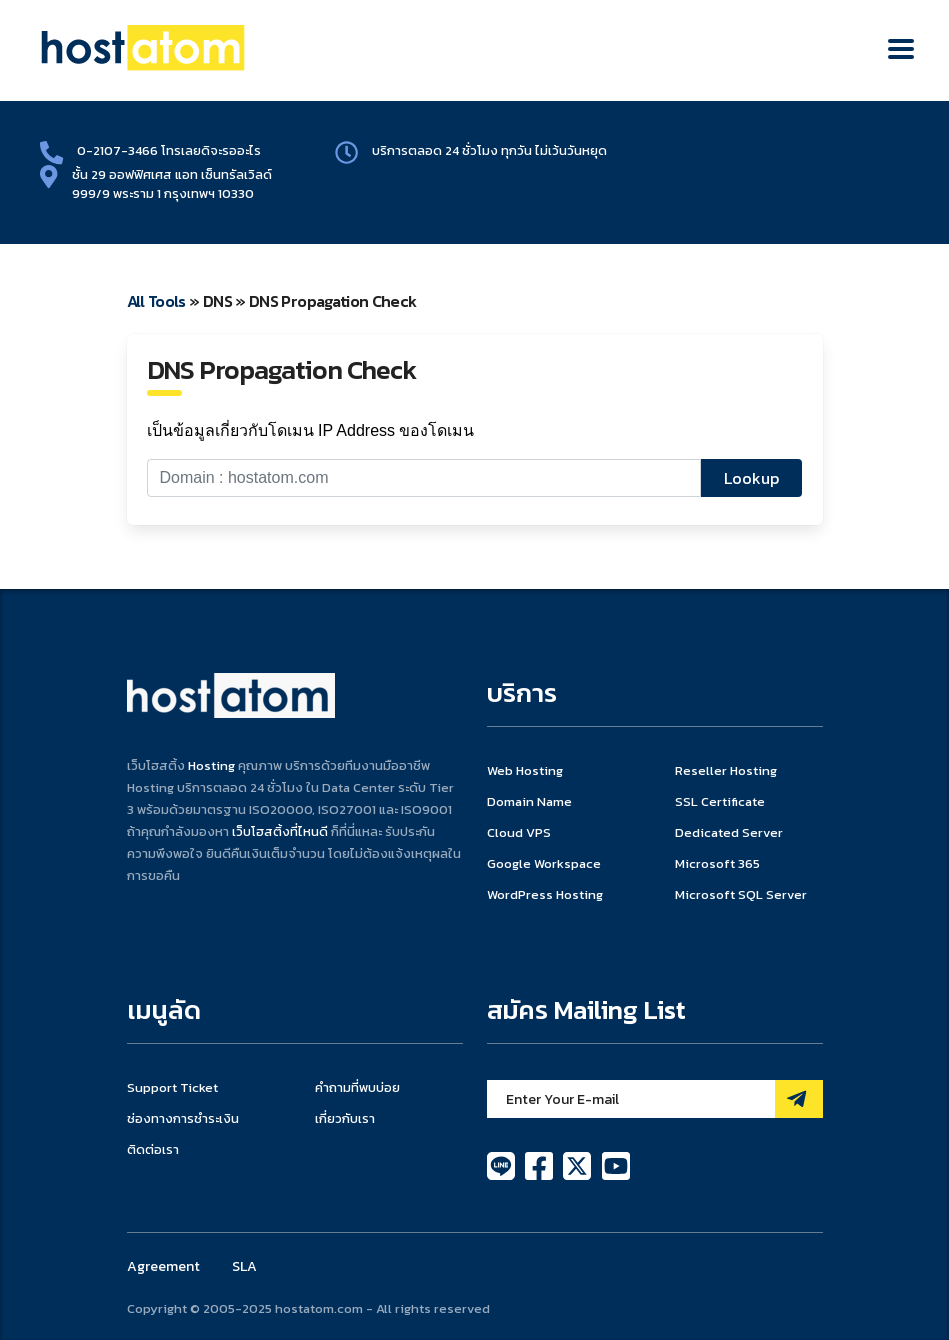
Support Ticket (172, 1088)
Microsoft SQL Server (741, 895)
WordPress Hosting (545, 895)
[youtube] (616, 1164)
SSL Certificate (720, 802)
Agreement (163, 1266)
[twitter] (579, 1164)
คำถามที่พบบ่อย (357, 1088)
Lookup (751, 478)
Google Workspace (544, 864)
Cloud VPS (519, 833)
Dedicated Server (729, 833)
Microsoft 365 (717, 864)
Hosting (211, 765)
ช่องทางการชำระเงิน (183, 1119)
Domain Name (529, 802)
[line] (503, 1164)
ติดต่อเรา (153, 1150)
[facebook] (541, 1164)
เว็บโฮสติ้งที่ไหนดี (280, 831)
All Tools (156, 301)
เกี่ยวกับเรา (345, 1119)
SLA (244, 1266)
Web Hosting (525, 771)
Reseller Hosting (726, 771)
